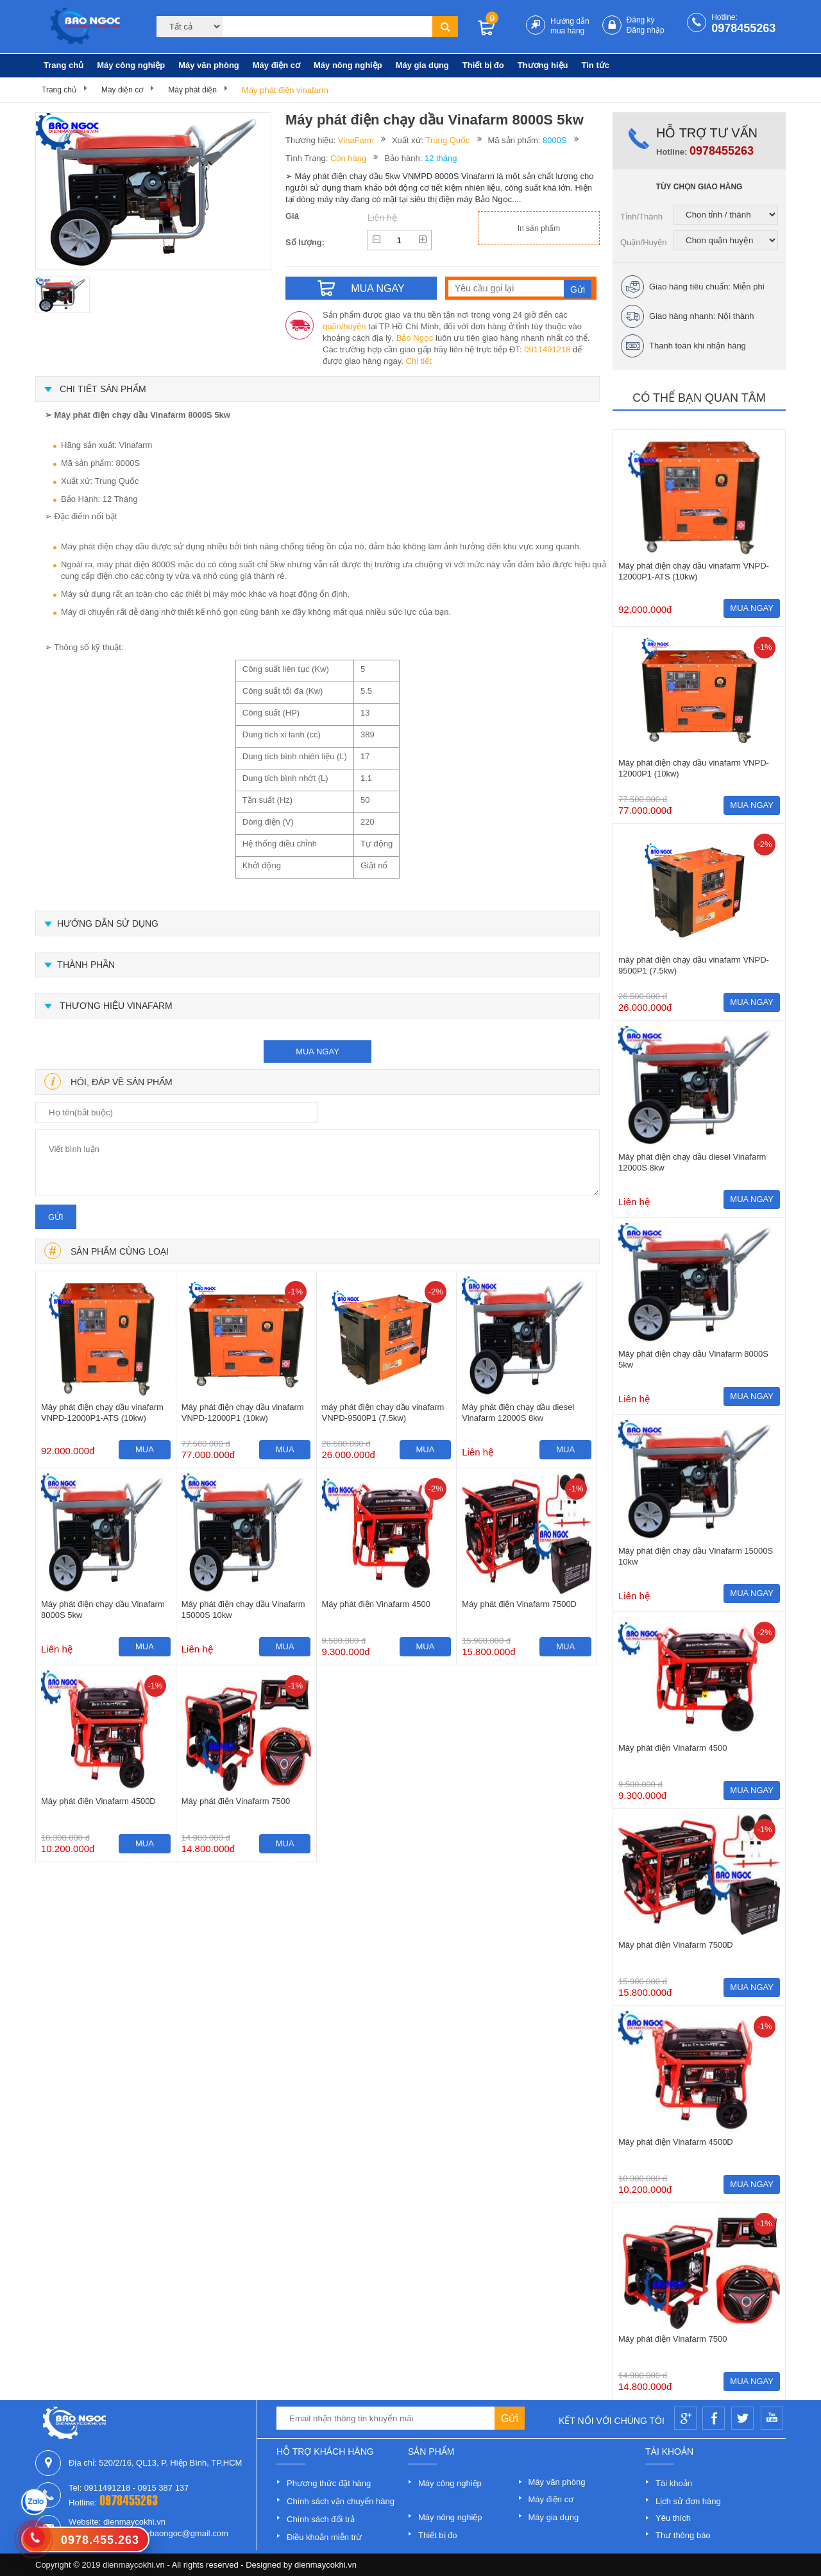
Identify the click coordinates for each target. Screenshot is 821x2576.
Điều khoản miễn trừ (324, 2537)
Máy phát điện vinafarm (285, 90)
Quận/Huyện (643, 242)
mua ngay (317, 1051)
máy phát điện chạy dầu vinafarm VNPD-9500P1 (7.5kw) (383, 1412)
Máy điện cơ (276, 65)
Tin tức (595, 65)
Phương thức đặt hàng (329, 2483)
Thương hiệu (543, 65)
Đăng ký (641, 19)
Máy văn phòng (208, 65)
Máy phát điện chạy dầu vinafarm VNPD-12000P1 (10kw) (243, 1412)
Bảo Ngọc (415, 338)
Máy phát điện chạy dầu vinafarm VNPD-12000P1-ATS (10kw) (102, 1412)
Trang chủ (63, 65)
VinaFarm (356, 140)
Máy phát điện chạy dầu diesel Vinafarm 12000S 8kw (518, 1412)
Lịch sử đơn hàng (688, 2501)
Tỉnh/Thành (641, 216)
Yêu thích (673, 2518)
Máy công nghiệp (131, 65)
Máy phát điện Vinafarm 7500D (519, 1604)
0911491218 (547, 349)
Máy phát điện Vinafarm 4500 (376, 1604)
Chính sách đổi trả (321, 2519)
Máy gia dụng (422, 65)
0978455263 (743, 28)
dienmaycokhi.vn (325, 2565)
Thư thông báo (683, 2535)
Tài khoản (674, 2483)
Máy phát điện (192, 89)
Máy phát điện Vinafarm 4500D (98, 1801)
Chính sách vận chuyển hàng (340, 2501)
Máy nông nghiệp (348, 65)
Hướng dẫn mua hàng (569, 26)
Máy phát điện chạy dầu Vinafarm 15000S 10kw (243, 1609)
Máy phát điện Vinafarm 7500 (236, 1801)
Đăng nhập (645, 30)
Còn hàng (348, 158)
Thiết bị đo (483, 65)
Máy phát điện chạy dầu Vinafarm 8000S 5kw (103, 1609)
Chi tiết (419, 361)
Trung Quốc (448, 140)
